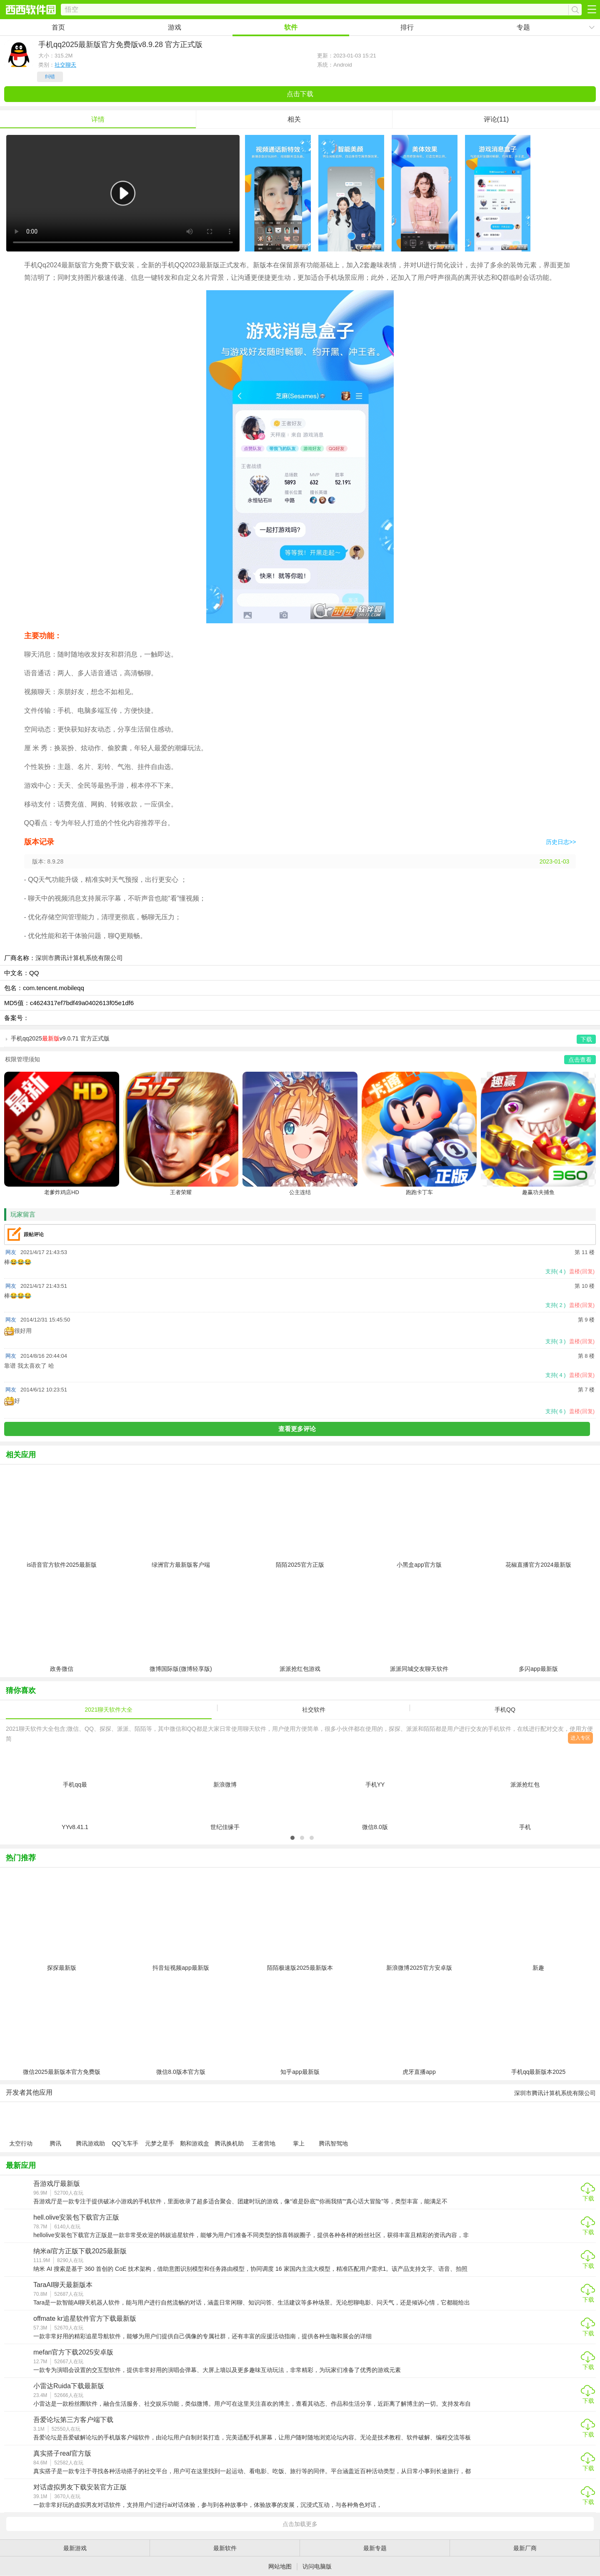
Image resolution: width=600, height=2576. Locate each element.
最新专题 (375, 2548)
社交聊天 (65, 65)
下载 (588, 2198)
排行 (407, 27)
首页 (58, 27)
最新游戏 (75, 2548)
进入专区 (580, 1738)
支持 (555, 1271)
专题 (523, 27)
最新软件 (225, 2548)
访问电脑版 (317, 2566)
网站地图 (280, 2566)
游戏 (174, 27)
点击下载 (300, 93)
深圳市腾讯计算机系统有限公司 (79, 957)
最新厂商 (525, 2548)
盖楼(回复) (582, 1271)
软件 (291, 27)
